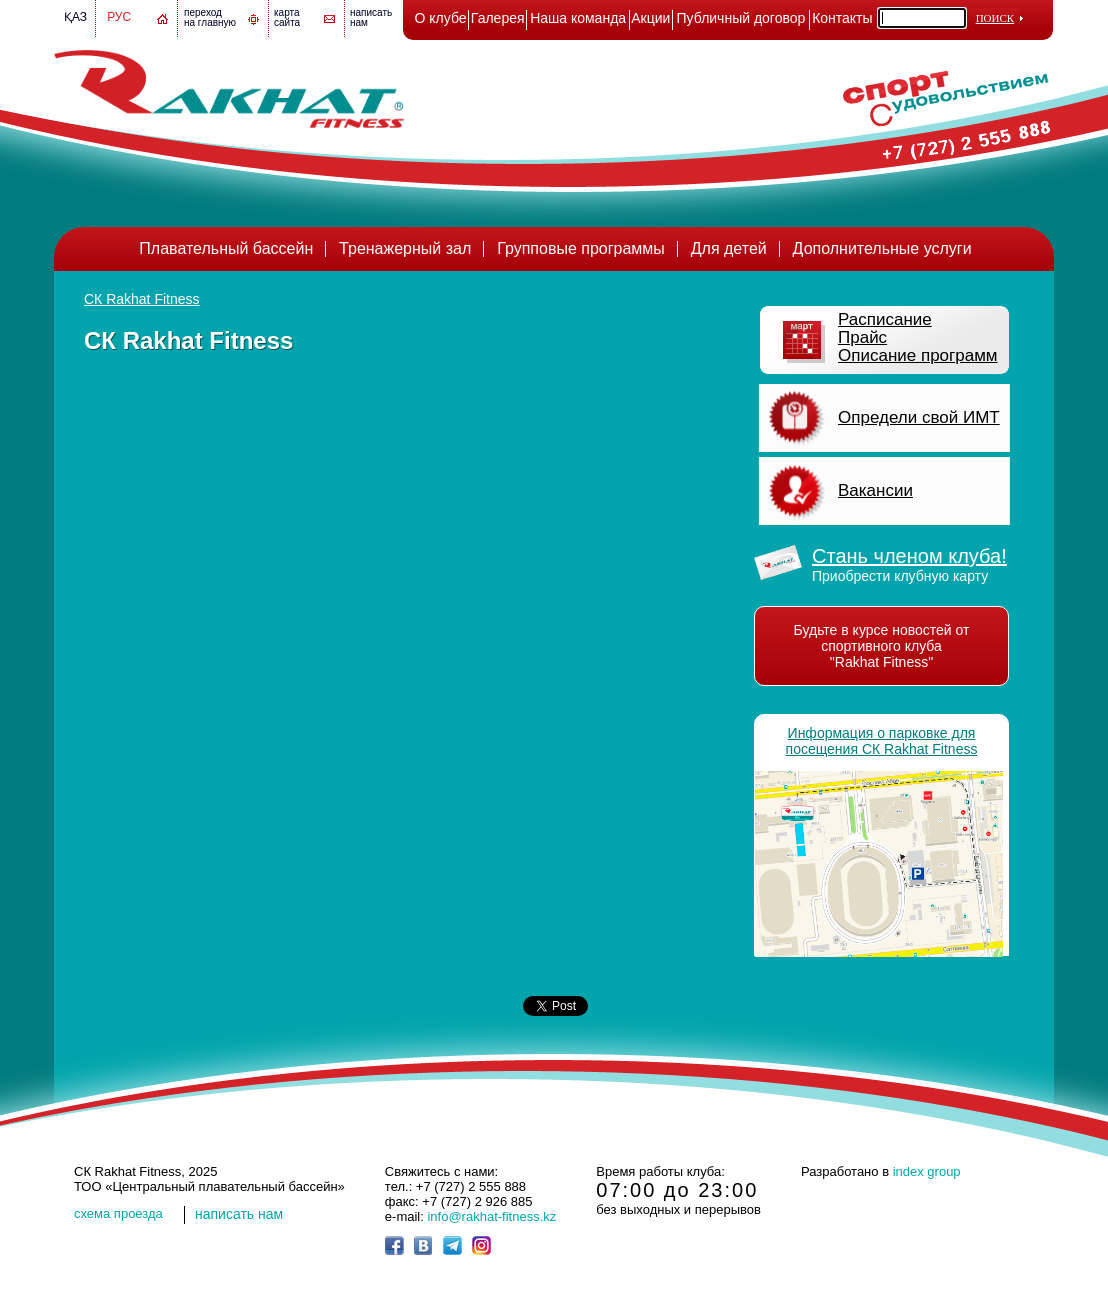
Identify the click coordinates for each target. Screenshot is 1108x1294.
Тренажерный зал (405, 248)
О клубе (441, 18)
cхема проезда (118, 1213)
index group (927, 1171)
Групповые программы (581, 248)
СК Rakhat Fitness (142, 299)
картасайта (287, 17)
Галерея (498, 18)
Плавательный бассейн (226, 248)
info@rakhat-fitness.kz (491, 1216)
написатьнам (371, 17)
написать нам (239, 1214)
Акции (650, 18)
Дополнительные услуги (882, 248)
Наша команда (578, 18)
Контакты (842, 18)
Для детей (729, 248)
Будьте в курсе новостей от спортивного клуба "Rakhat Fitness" (882, 646)
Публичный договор (741, 18)
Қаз (75, 17)
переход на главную (210, 17)
